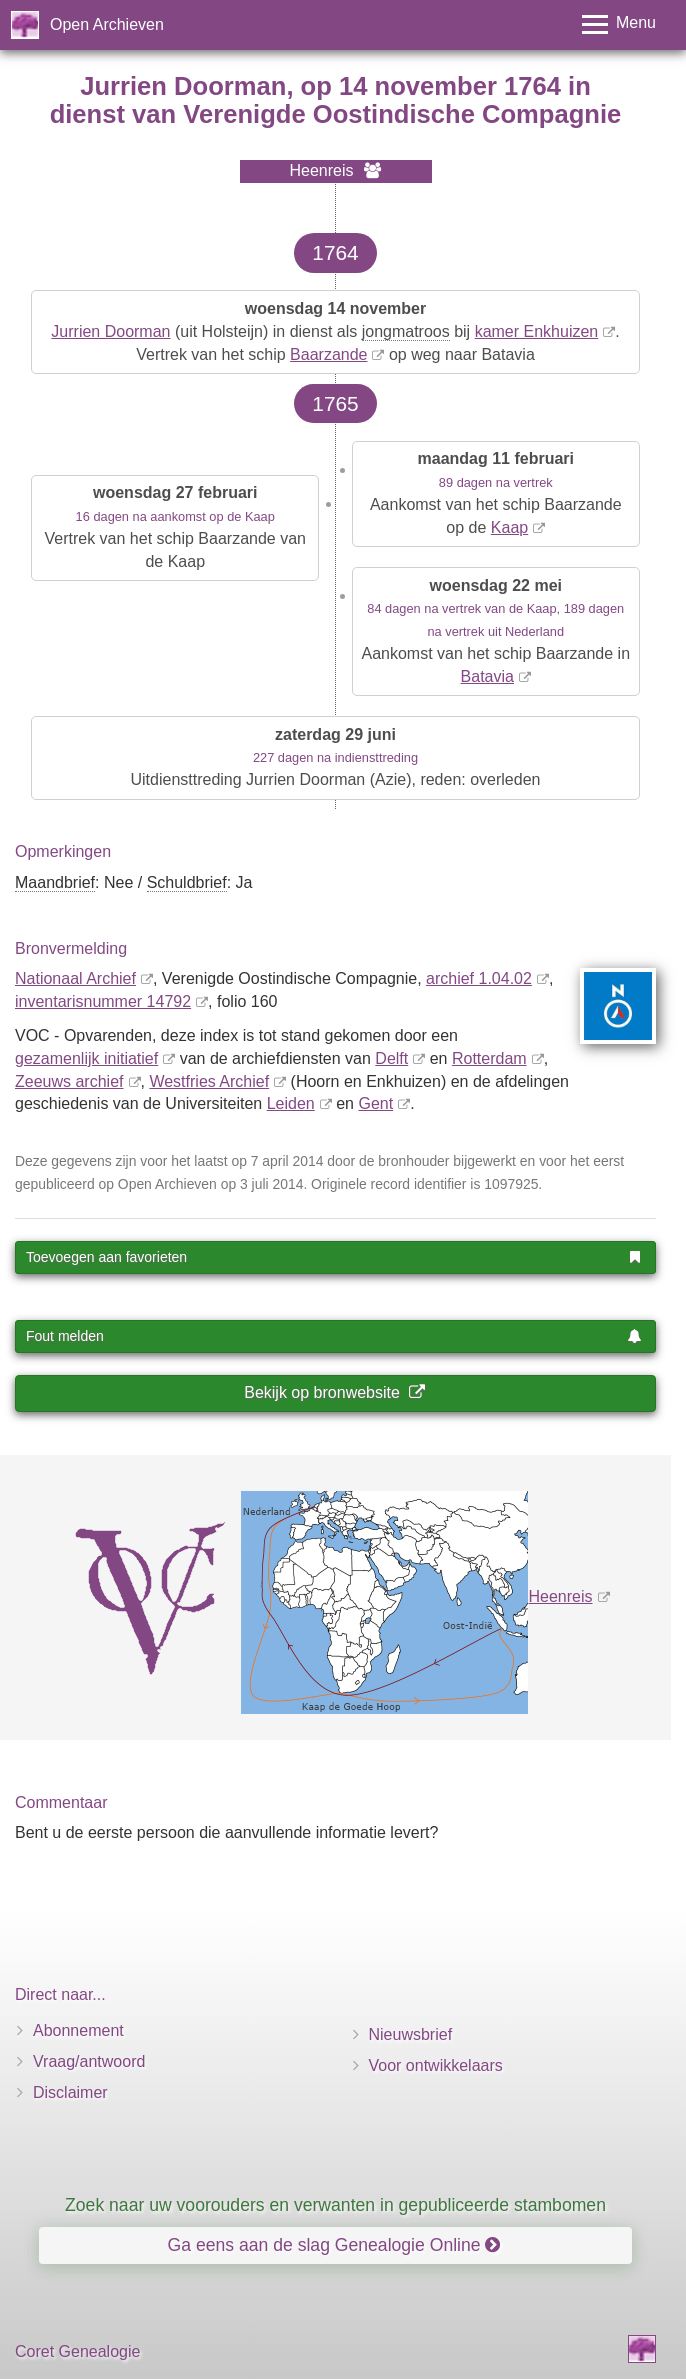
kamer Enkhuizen (537, 331)
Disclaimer (70, 2092)
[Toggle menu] (619, 24)
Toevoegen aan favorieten (334, 1257)
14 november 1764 (450, 86)
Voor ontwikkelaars (436, 2065)
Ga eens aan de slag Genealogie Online (334, 2245)
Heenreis (560, 1596)
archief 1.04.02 (479, 978)
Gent (375, 1103)
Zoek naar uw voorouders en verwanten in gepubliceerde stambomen (335, 2205)
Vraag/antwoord (89, 2061)
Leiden (291, 1103)
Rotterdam (489, 1058)
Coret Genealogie (77, 2351)
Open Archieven (107, 24)
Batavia (487, 676)
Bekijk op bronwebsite (334, 1392)
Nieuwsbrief (411, 2034)
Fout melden (334, 1336)
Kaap (509, 527)
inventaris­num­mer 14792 (103, 1001)
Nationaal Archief (75, 978)
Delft (391, 1058)
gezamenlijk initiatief (86, 1058)
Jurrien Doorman (110, 331)
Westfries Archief (209, 1081)
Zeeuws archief (69, 1081)
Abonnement (78, 2030)
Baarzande (328, 354)
